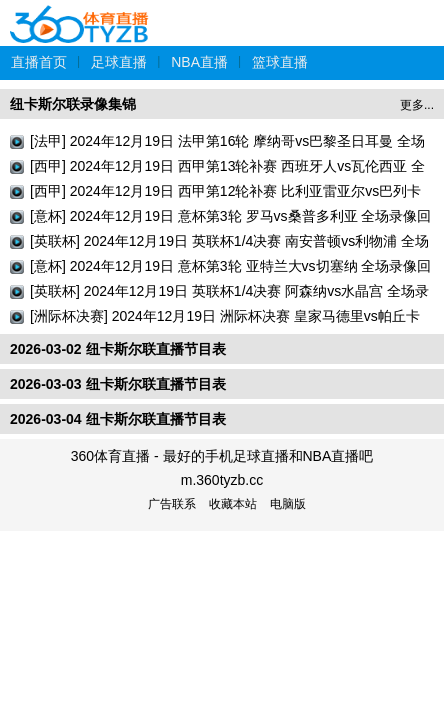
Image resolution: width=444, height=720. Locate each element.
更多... (417, 105)
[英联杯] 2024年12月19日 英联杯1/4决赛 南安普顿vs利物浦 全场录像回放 (229, 243)
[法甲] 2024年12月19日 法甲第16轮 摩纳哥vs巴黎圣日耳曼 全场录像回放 (227, 143)
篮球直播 (280, 62)
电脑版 (288, 504)
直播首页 (39, 62)
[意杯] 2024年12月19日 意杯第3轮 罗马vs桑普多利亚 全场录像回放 (230, 218)
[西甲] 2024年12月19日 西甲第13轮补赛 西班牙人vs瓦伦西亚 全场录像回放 (227, 168)
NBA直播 (199, 62)
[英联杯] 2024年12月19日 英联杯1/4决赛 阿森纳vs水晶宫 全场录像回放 (229, 293)
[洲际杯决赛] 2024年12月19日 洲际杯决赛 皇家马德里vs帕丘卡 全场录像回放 (225, 318)
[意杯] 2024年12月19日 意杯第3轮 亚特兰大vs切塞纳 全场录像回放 (230, 268)
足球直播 (119, 62)
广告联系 (172, 504)
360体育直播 (80, 13)
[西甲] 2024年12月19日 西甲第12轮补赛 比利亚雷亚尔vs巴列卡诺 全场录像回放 (225, 193)
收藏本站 (233, 504)
